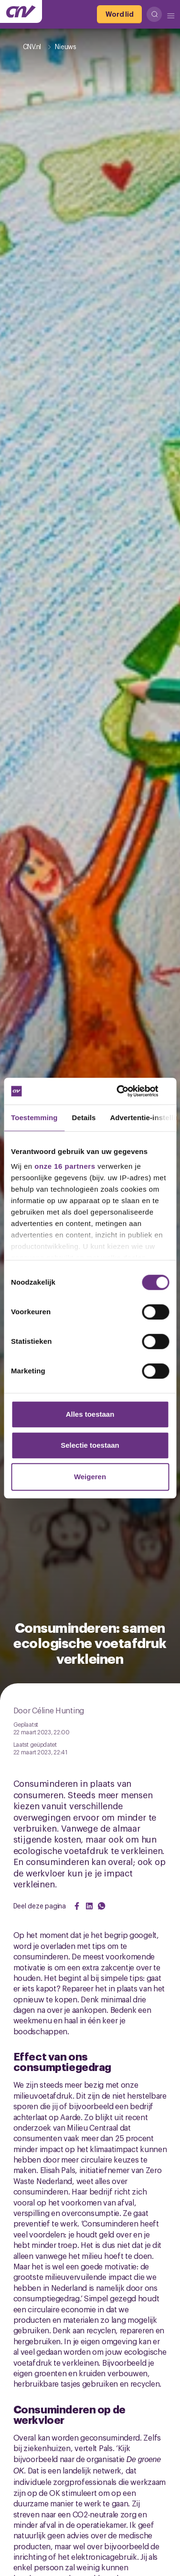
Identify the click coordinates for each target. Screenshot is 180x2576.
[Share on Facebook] (77, 1906)
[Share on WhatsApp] (102, 1906)
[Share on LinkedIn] (89, 1906)
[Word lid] (119, 14)
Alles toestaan (90, 1414)
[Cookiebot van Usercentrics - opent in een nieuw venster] (128, 1091)
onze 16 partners (64, 1166)
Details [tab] (84, 1117)
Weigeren (90, 1477)
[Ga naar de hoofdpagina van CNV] (21, 11)
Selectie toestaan (90, 1445)
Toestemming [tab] (34, 1117)
